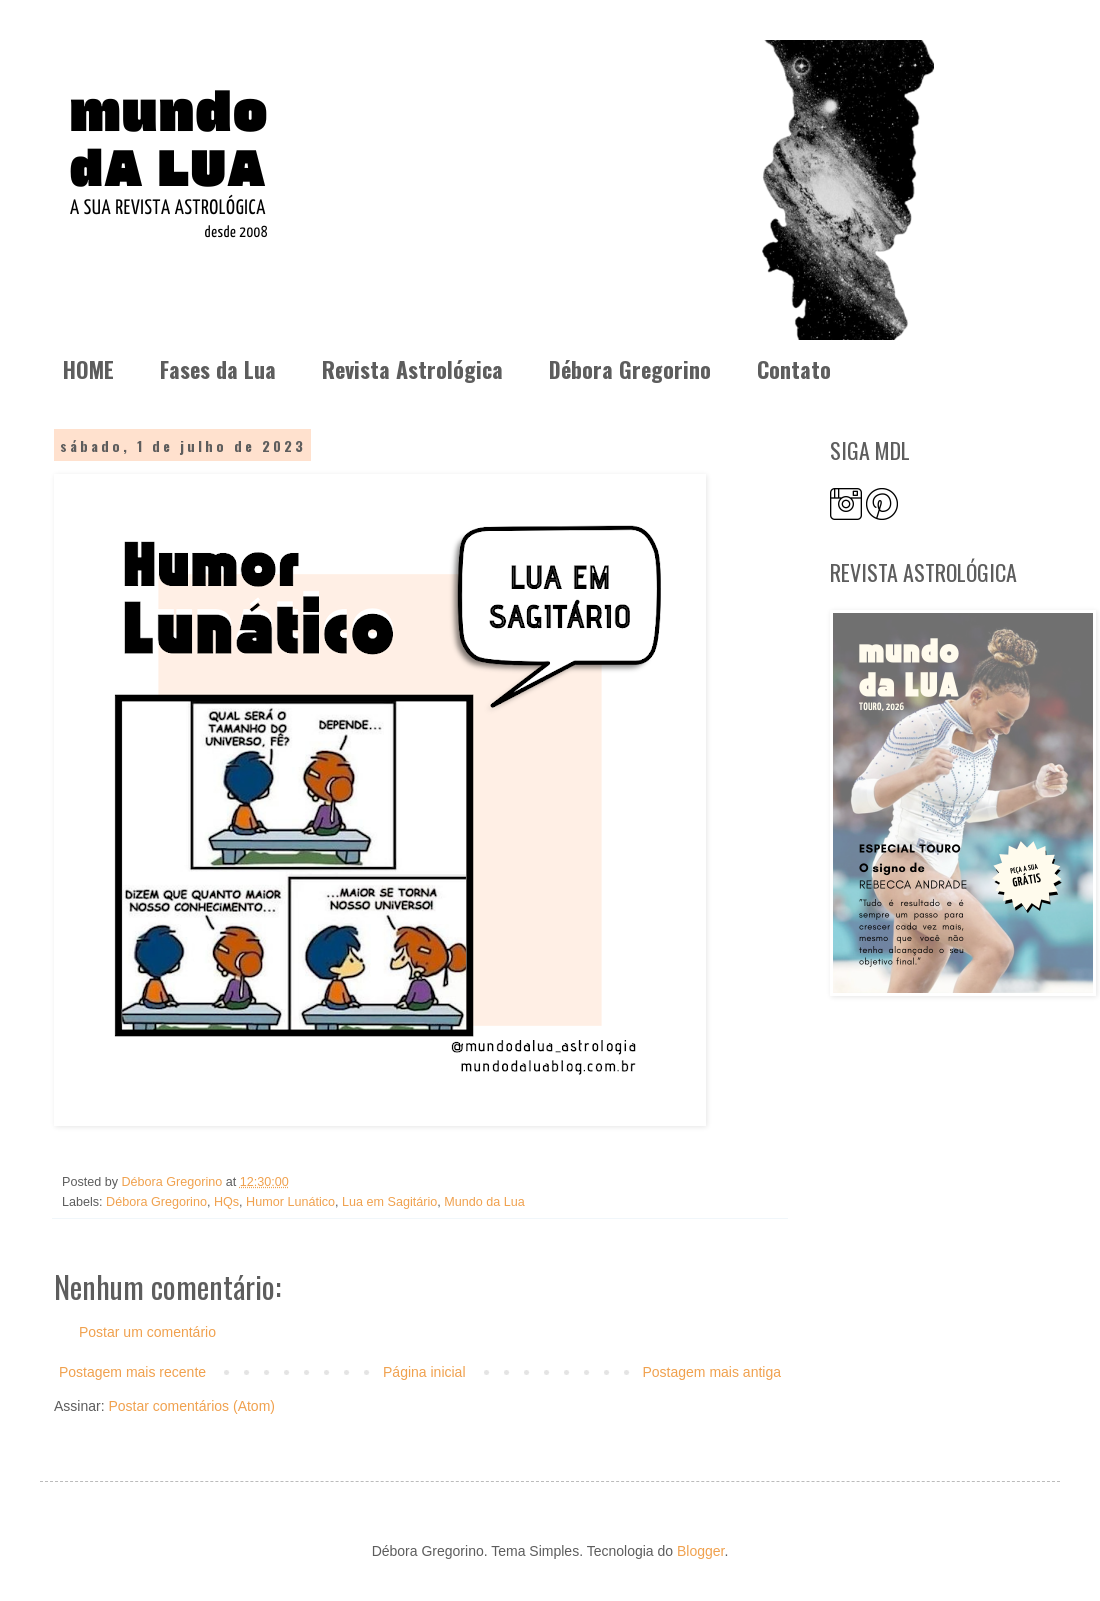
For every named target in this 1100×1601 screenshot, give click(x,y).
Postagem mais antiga (711, 1372)
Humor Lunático (290, 1202)
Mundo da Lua (484, 1202)
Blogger (700, 1551)
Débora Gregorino (630, 369)
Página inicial (424, 1372)
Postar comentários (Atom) (191, 1406)
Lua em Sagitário (389, 1202)
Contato (794, 369)
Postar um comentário (147, 1332)
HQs (226, 1202)
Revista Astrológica (412, 369)
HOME (88, 369)
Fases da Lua (218, 369)
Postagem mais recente (132, 1372)
